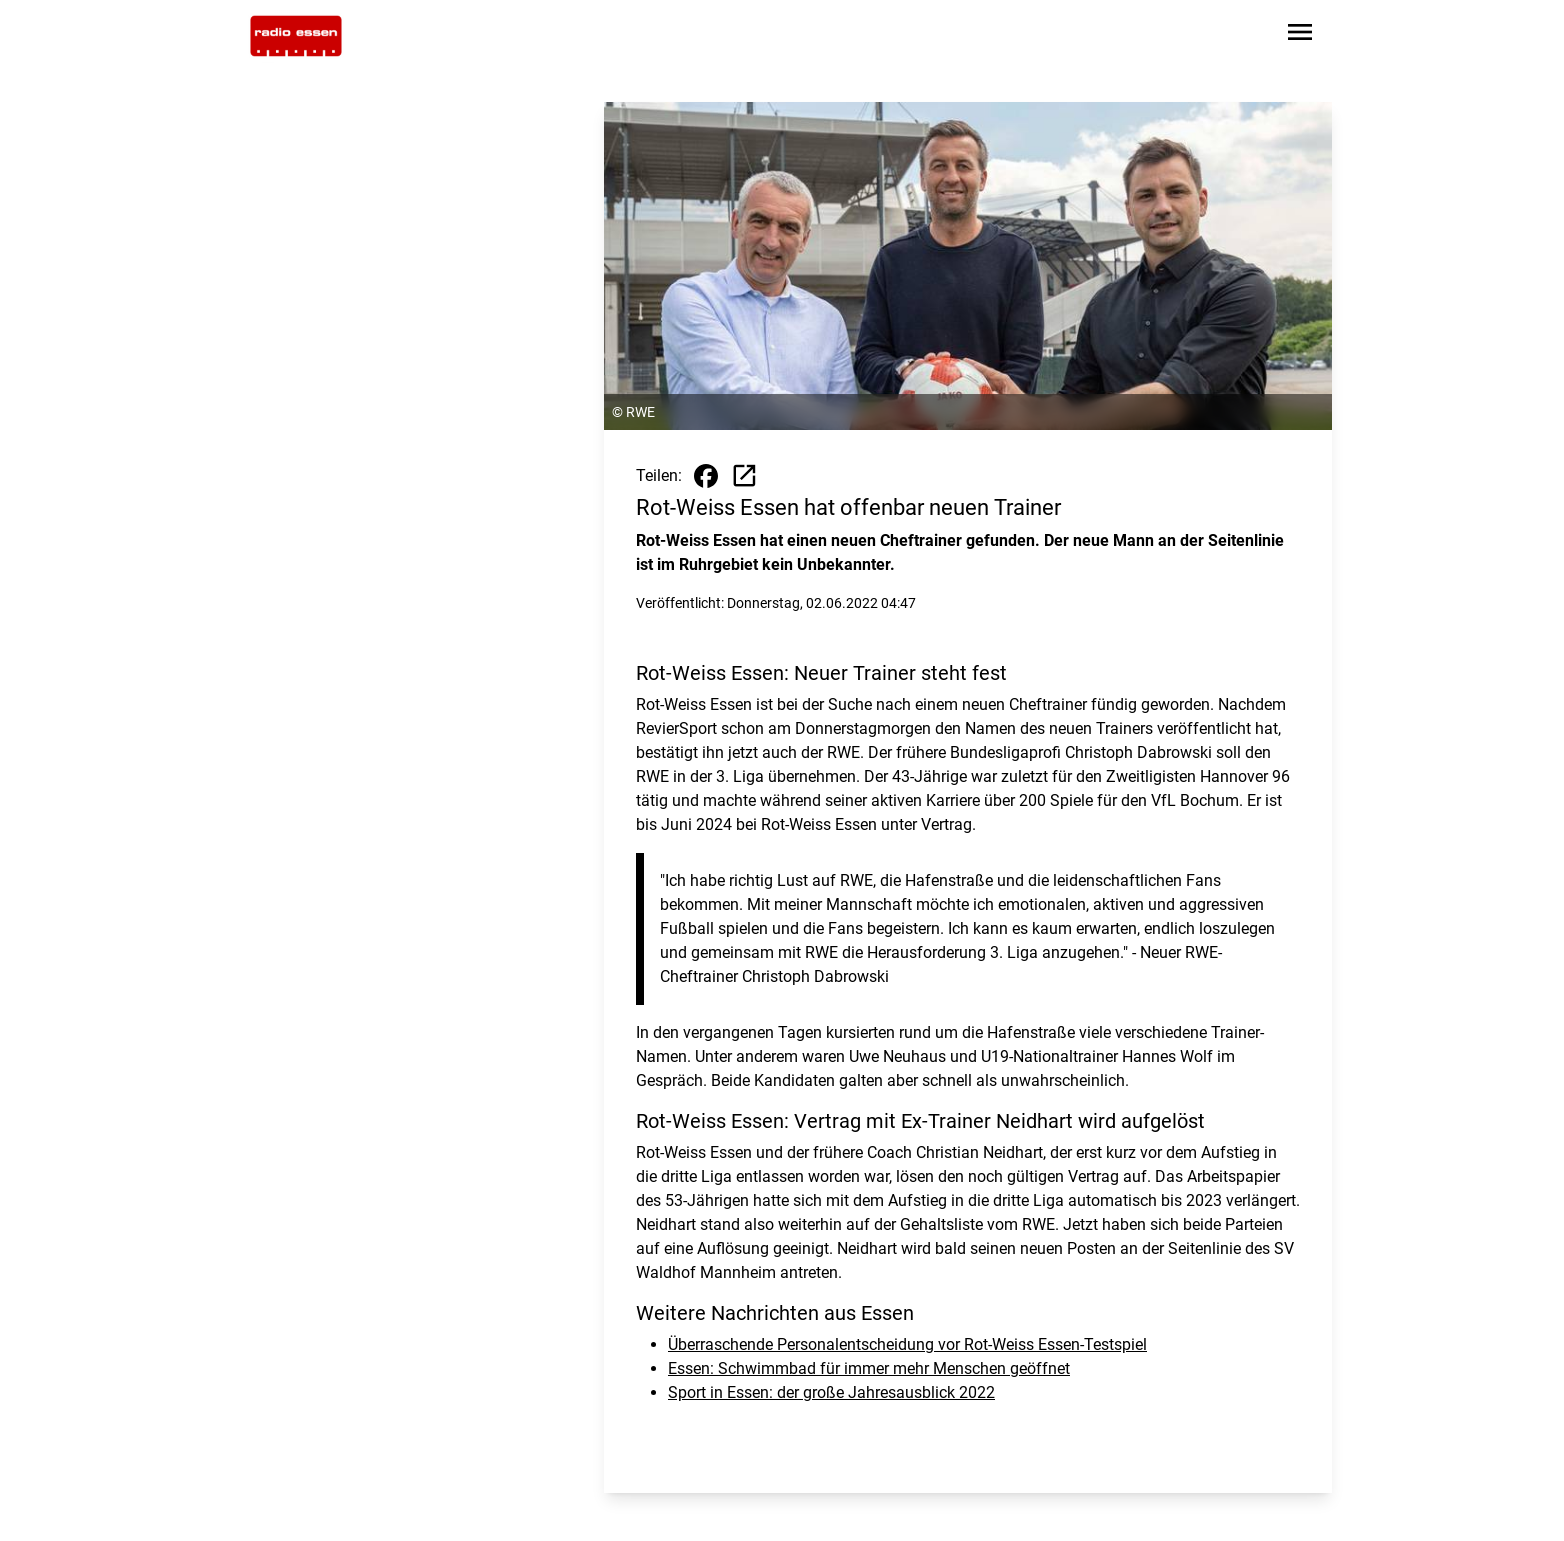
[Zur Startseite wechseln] (296, 36)
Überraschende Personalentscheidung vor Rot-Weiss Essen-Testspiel (907, 1344)
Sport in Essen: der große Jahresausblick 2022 (831, 1392)
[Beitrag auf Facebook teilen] (706, 476)
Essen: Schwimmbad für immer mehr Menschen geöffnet (869, 1368)
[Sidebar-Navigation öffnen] (1300, 35)
